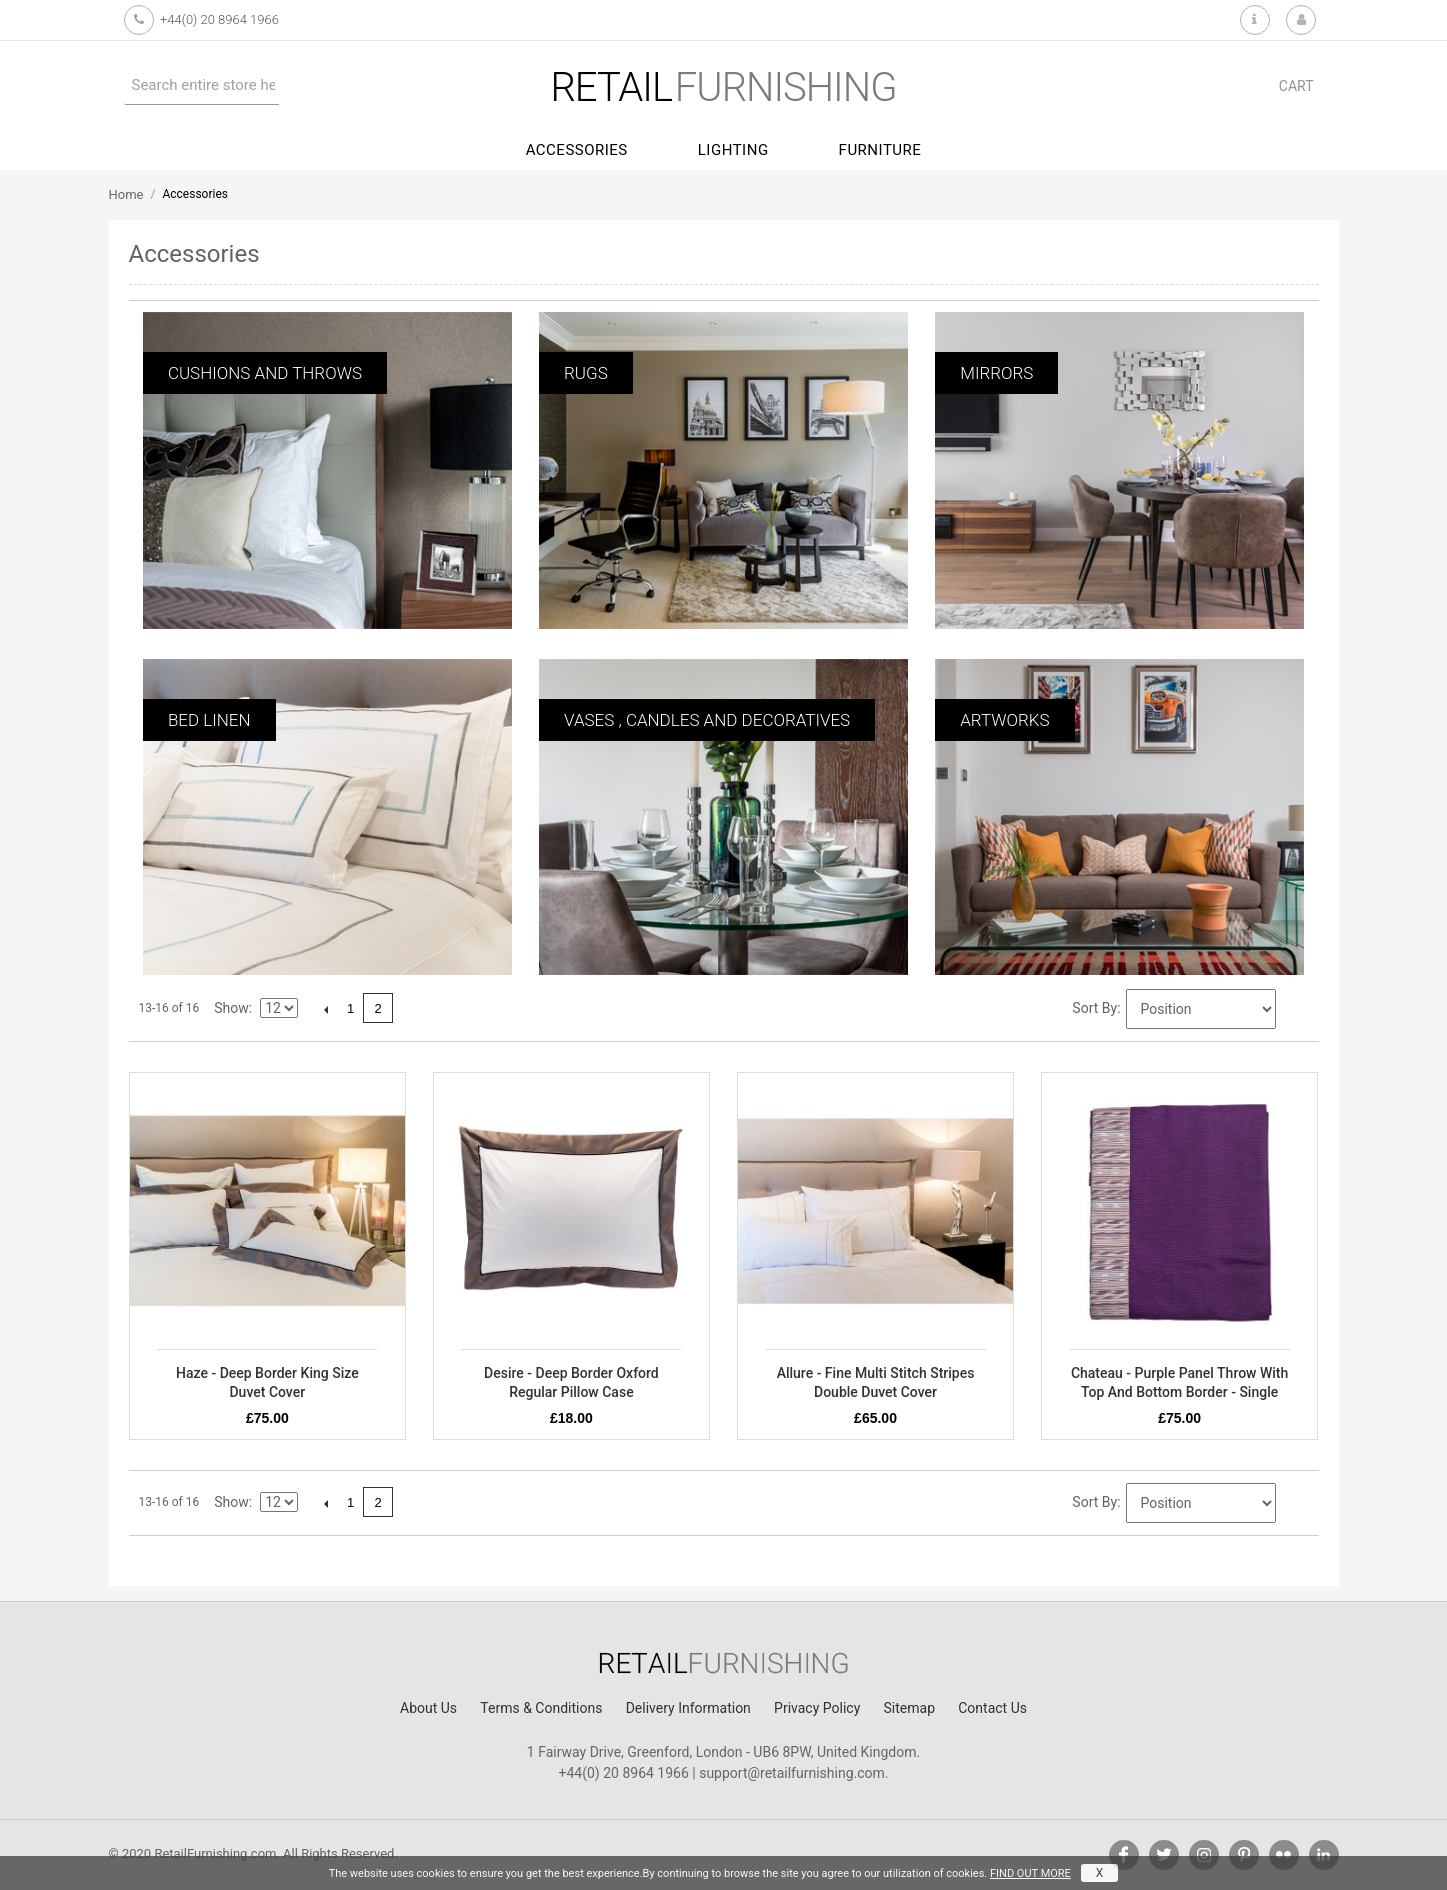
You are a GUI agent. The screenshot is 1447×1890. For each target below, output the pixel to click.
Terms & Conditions (541, 1708)
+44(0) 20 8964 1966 (219, 19)
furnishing (723, 87)
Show (231, 1008)
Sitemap (909, 1708)
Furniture (880, 150)
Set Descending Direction (1294, 1010)
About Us (428, 1708)
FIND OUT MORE (1030, 1873)
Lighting (733, 150)
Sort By (1094, 1008)
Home (126, 194)
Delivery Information (688, 1708)
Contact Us (992, 1708)
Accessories (577, 150)
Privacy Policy (817, 1708)
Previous (325, 1009)
